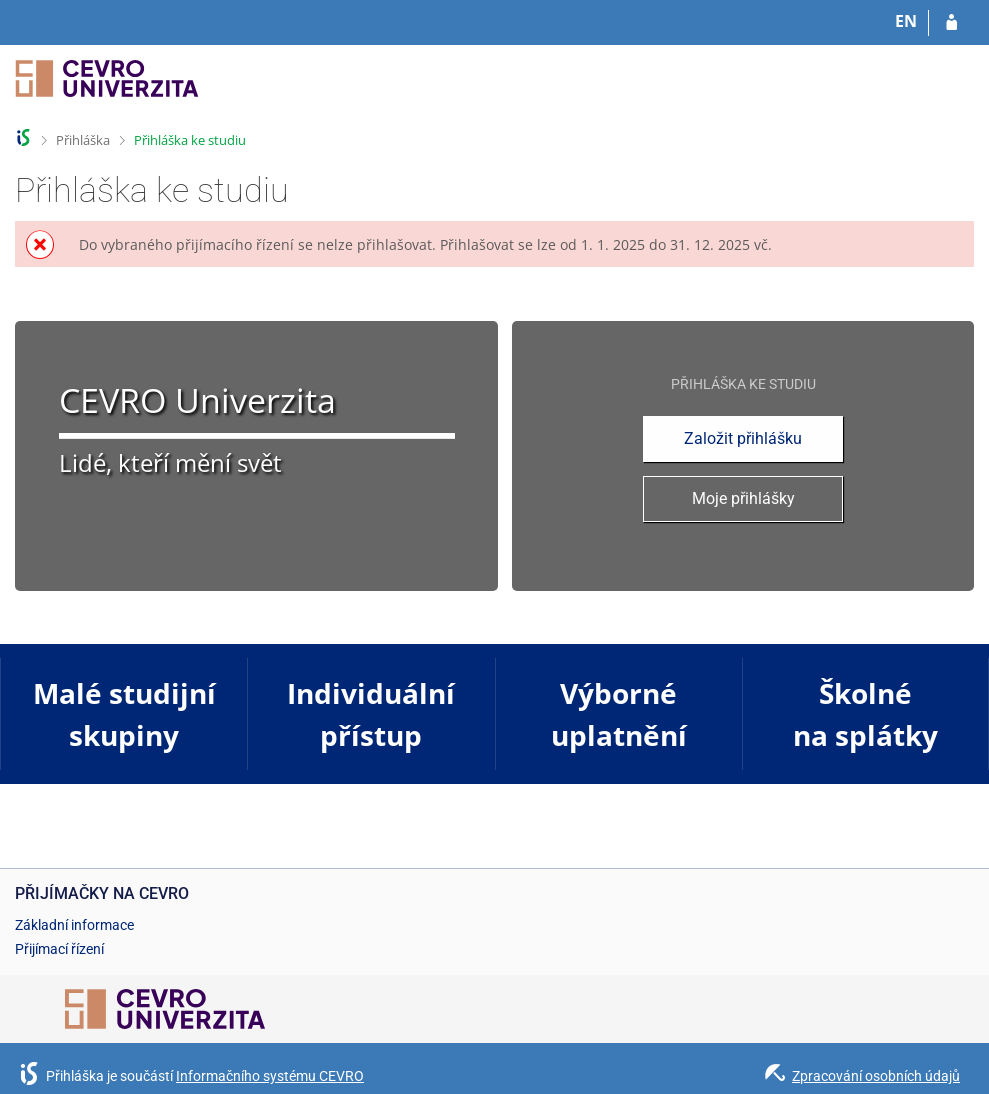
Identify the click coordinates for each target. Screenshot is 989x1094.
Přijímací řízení (59, 949)
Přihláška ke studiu (190, 140)
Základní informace (74, 925)
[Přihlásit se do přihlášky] (951, 23)
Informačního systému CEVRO (270, 1076)
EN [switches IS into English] (906, 21)
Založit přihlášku (743, 438)
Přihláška (83, 140)
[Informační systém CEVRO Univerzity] (107, 87)
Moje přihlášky (743, 498)
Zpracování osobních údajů (876, 1076)
